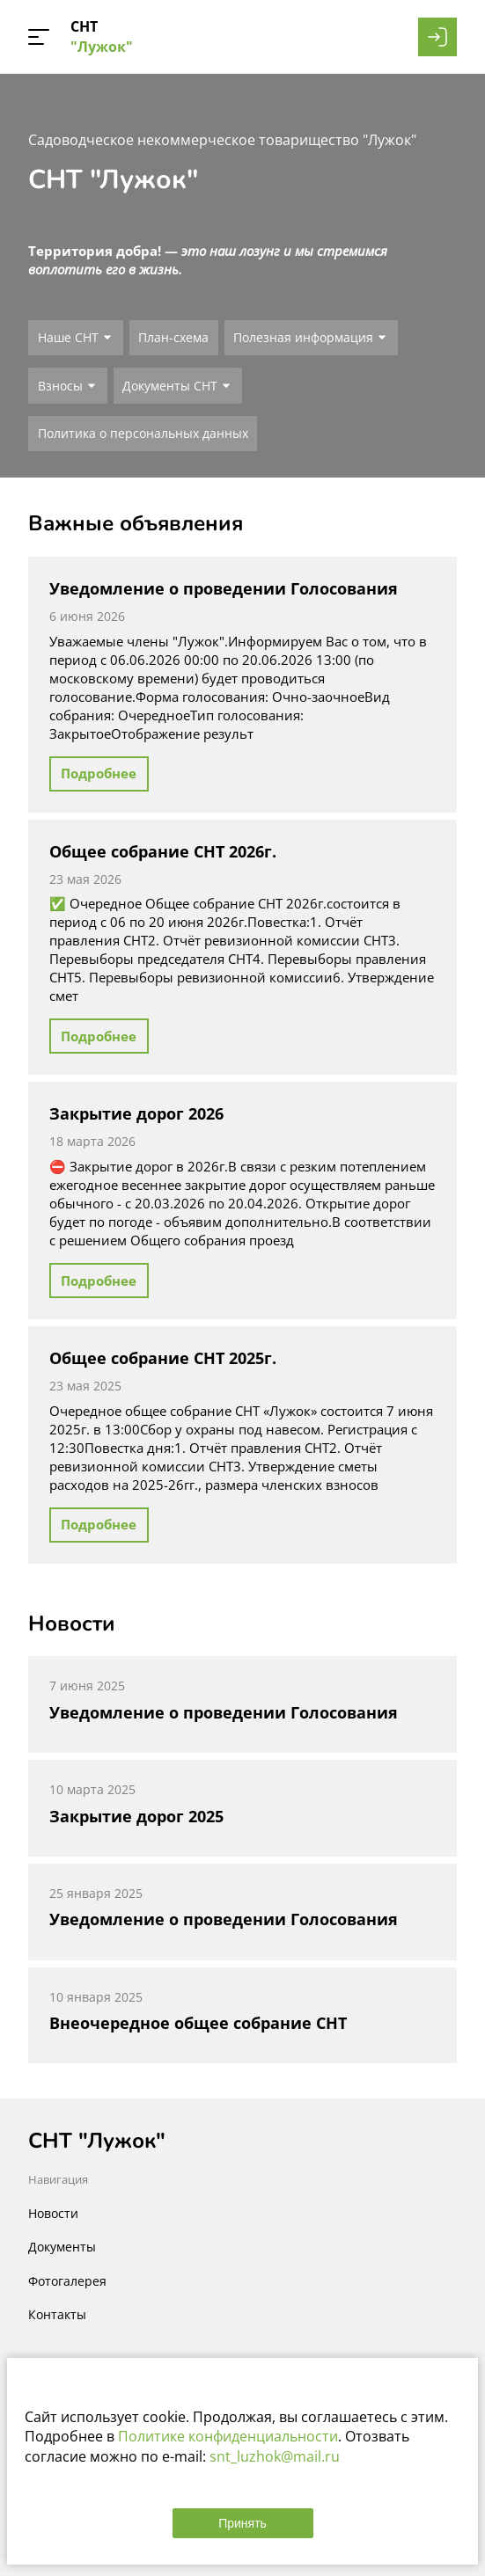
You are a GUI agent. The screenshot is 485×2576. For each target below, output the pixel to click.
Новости (53, 2213)
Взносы (60, 385)
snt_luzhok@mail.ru (274, 2456)
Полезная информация (303, 337)
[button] (38, 37)
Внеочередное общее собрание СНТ (198, 2022)
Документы (62, 2246)
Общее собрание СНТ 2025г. (162, 1357)
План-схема (173, 337)
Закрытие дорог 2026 (136, 1113)
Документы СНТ (169, 385)
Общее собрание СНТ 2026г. (162, 851)
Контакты (57, 2314)
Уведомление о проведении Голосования (223, 588)
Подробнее (98, 773)
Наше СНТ (68, 337)
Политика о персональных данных (143, 433)
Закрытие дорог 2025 (136, 1816)
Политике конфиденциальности (228, 2436)
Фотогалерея (67, 2281)
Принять (242, 2523)
